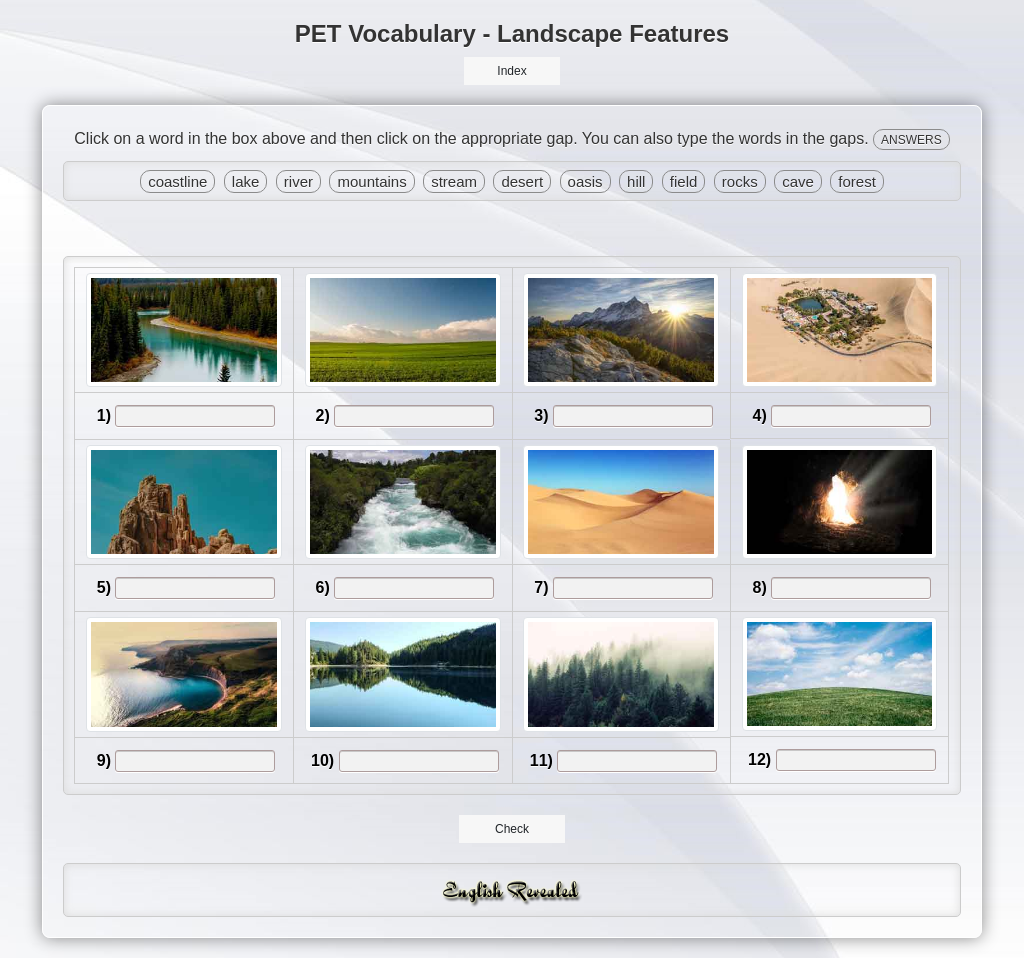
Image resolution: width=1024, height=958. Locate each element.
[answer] (195, 416)
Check (512, 829)
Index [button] (511, 71)
